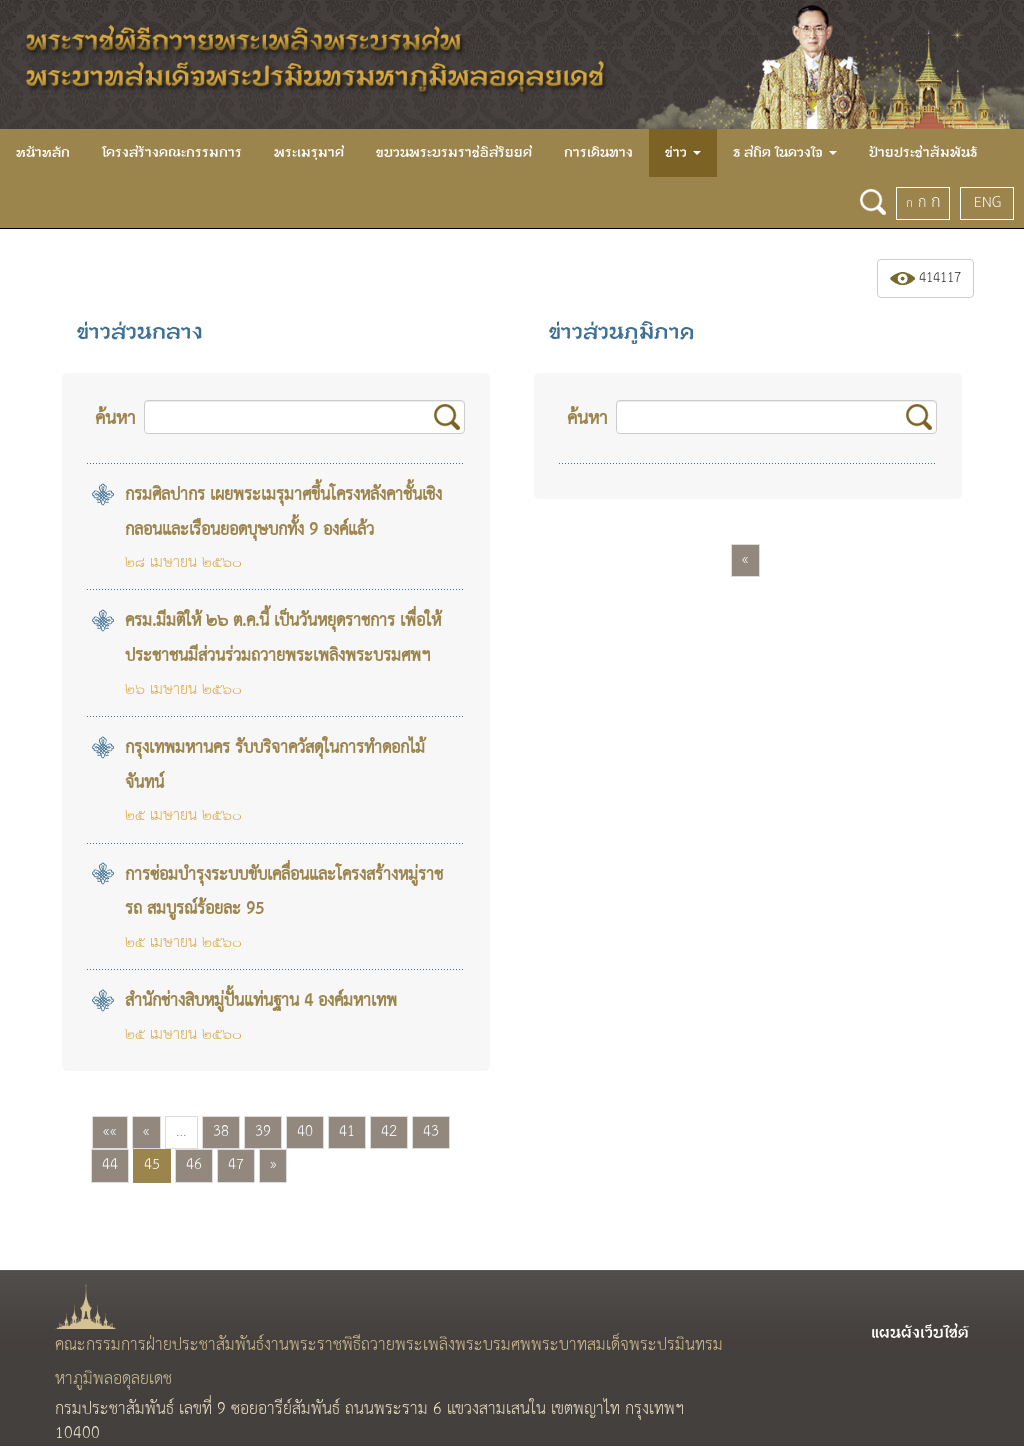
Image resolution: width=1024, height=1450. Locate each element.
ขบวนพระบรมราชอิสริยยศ (454, 152)
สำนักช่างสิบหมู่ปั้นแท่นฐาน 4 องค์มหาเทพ (261, 1001)
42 (389, 1132)
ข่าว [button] (683, 152)
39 (263, 1132)
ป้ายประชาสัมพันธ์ (923, 152)
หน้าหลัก (43, 152)
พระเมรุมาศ (309, 152)
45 (152, 1165)
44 (110, 1165)
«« (110, 1132)
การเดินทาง (598, 152)
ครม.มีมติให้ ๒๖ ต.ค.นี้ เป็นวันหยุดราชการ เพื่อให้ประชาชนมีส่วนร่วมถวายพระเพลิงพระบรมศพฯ (283, 639)
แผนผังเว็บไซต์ (920, 1333)
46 (194, 1165)
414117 (925, 278)
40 (305, 1132)
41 (347, 1132)
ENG (987, 203)
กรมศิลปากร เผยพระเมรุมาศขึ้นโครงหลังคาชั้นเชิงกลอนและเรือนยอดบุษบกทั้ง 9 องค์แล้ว (283, 513)
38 (221, 1132)
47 (236, 1165)
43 (431, 1132)
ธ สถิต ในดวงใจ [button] (785, 152)
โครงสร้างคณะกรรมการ (172, 152)
